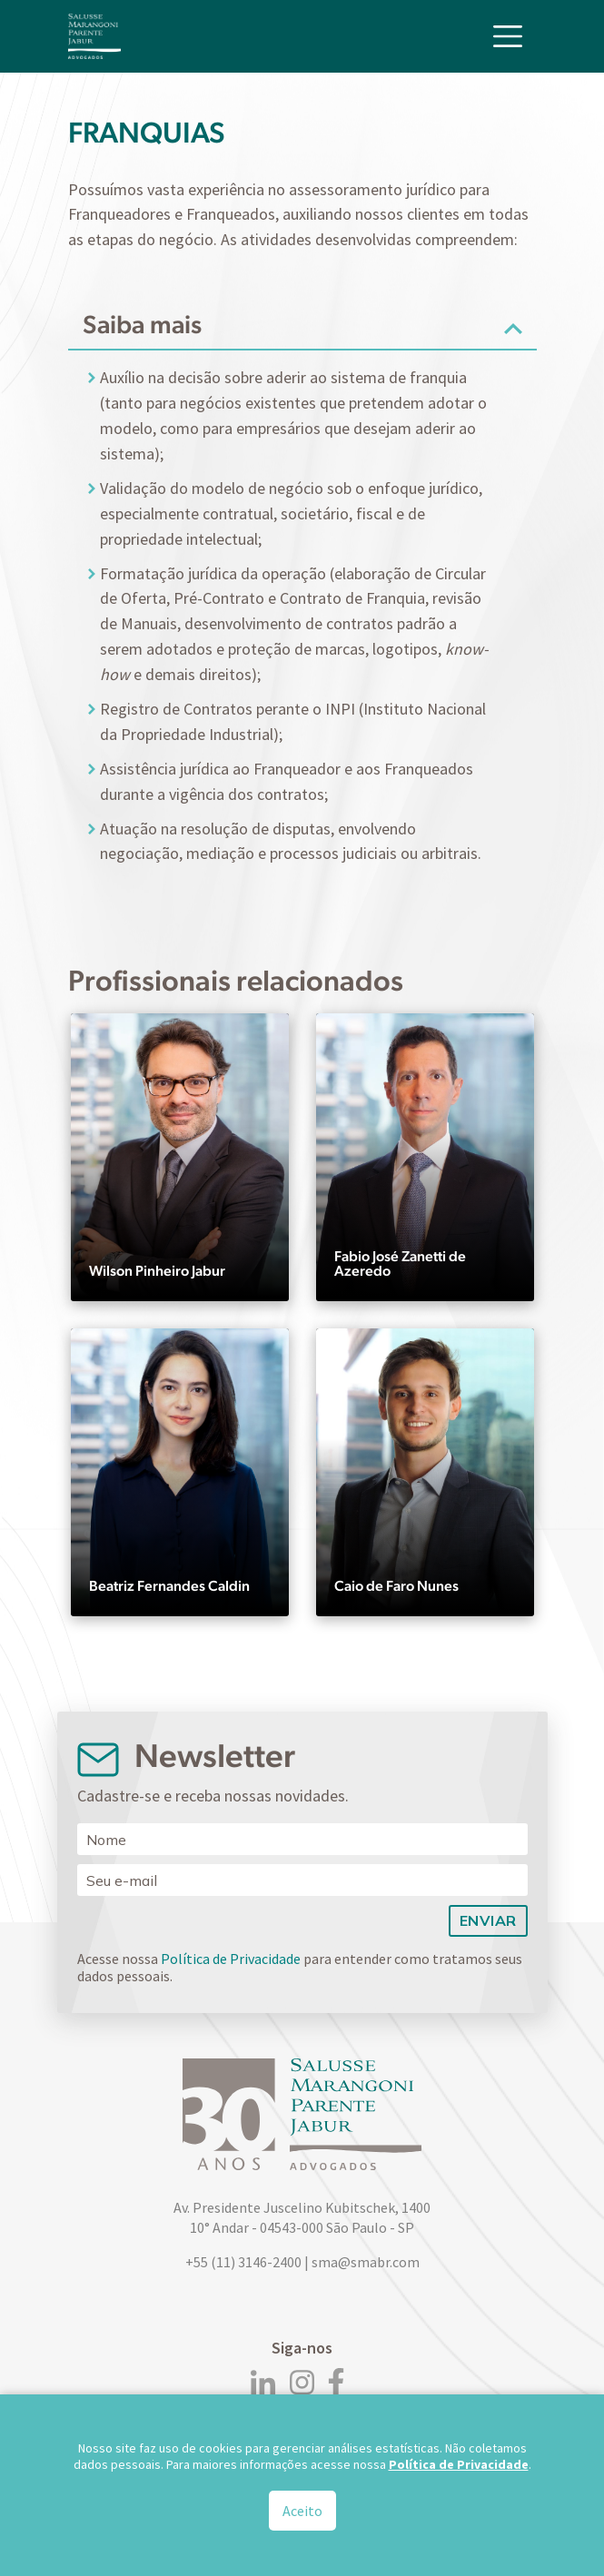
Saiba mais (142, 324)
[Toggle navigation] (508, 36)
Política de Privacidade (231, 1958)
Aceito (302, 2511)
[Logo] (94, 36)
